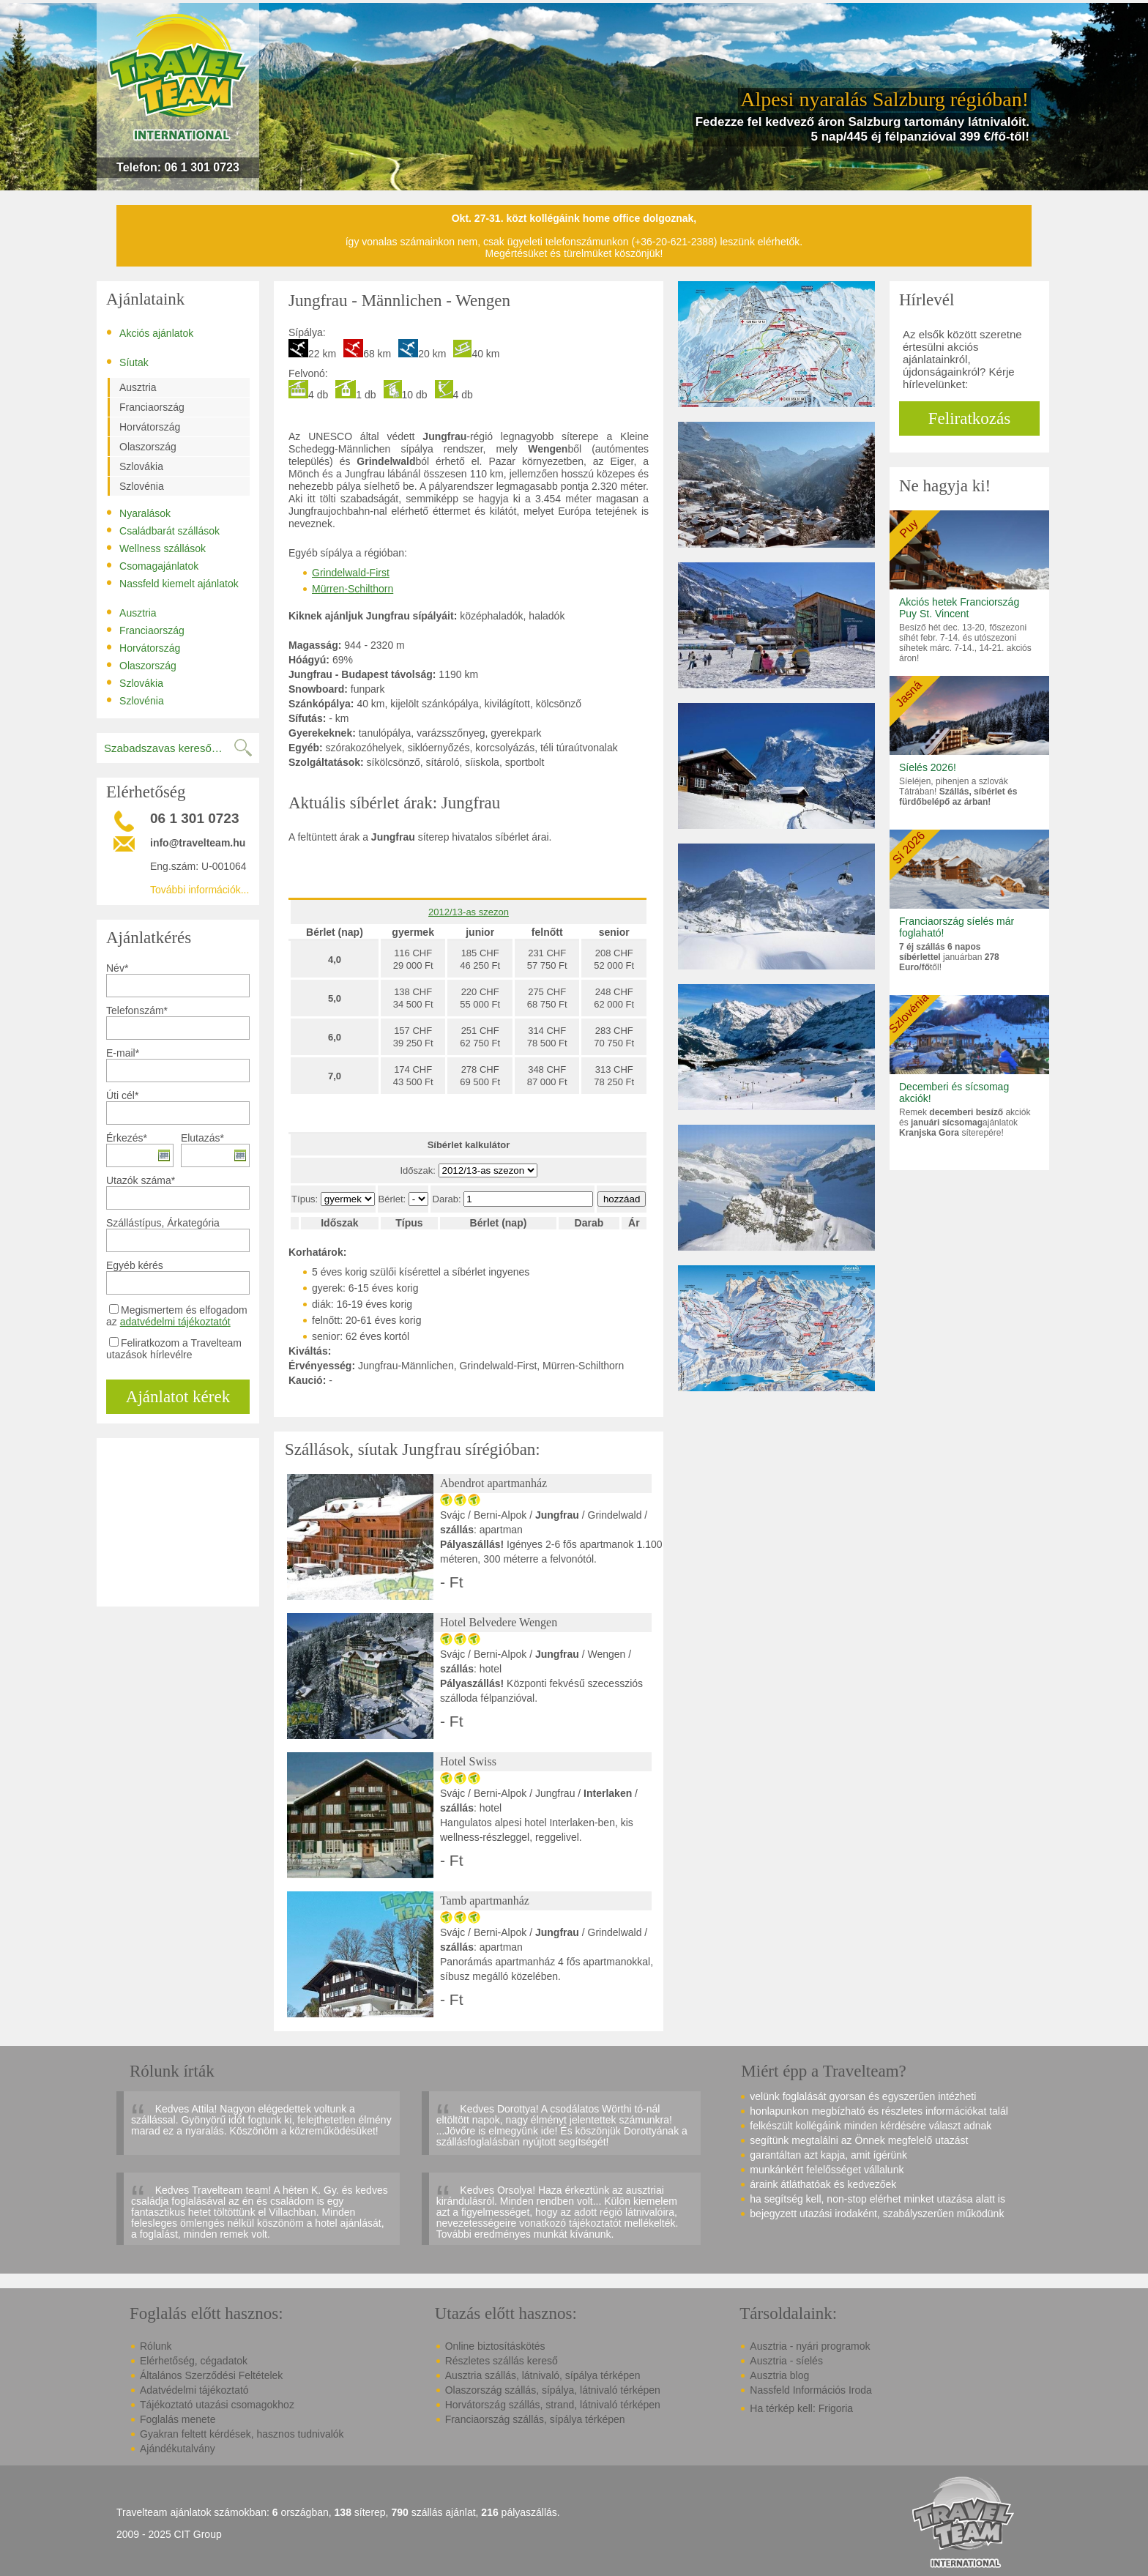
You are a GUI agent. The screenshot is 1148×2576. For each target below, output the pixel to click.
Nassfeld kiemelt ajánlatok (172, 583)
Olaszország (147, 447)
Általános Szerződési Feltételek (211, 2375)
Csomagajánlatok (152, 565)
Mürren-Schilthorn (352, 589)
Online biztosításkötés (495, 2346)
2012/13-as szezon (468, 912)
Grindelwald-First (351, 572)
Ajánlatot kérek (178, 1397)
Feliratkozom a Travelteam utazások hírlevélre (174, 1348)
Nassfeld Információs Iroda (811, 2390)
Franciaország (151, 407)
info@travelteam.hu (197, 843)
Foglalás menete (178, 2419)
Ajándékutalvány (177, 2448)
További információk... (199, 890)
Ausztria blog (779, 2375)
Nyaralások (138, 512)
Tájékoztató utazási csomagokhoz (217, 2405)
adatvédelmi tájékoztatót (175, 1322)
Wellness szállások (156, 547)
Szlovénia (141, 486)
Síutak (127, 362)
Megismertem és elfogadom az (176, 1316)
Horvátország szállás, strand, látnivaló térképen (552, 2405)
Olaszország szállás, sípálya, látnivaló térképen (552, 2390)
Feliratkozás (969, 418)
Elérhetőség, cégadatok (193, 2361)
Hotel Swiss (468, 1761)
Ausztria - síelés (786, 2361)
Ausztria (138, 387)
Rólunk (156, 2346)
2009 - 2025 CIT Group (169, 2534)
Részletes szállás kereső (501, 2361)
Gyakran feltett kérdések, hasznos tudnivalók (242, 2434)
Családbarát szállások (163, 530)
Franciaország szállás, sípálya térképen (535, 2419)
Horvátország (149, 427)
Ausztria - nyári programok (810, 2346)
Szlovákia (141, 466)
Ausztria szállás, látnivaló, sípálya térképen (543, 2375)
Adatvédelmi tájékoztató (194, 2390)
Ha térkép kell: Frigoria (801, 2408)
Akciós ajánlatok (149, 332)
